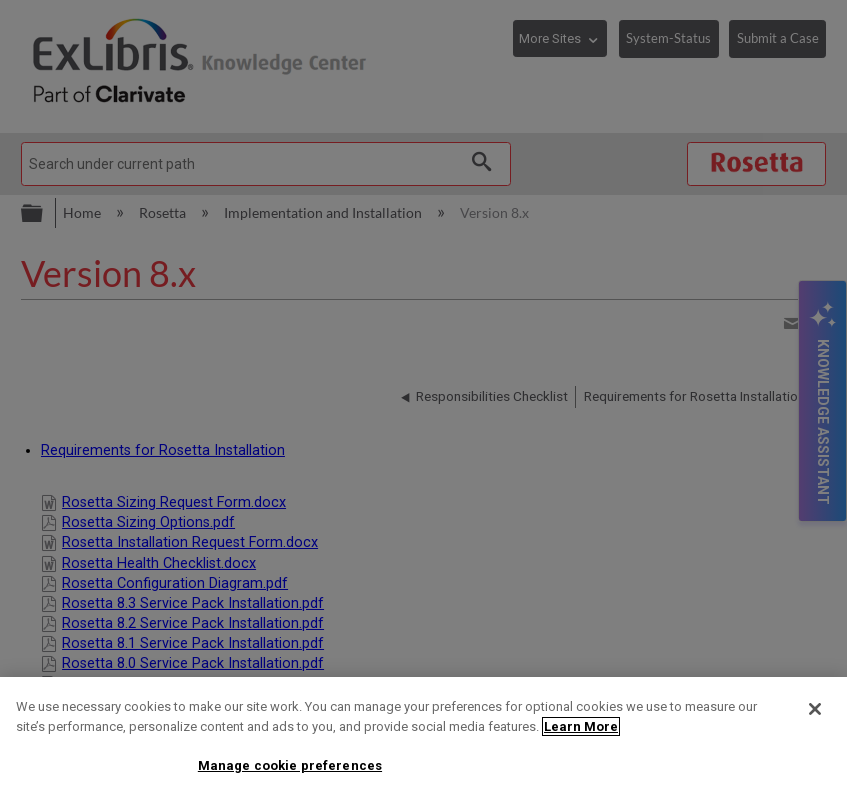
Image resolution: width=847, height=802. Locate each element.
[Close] (815, 709)
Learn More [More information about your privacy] (581, 726)
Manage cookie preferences (290, 765)
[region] (423, 739)
